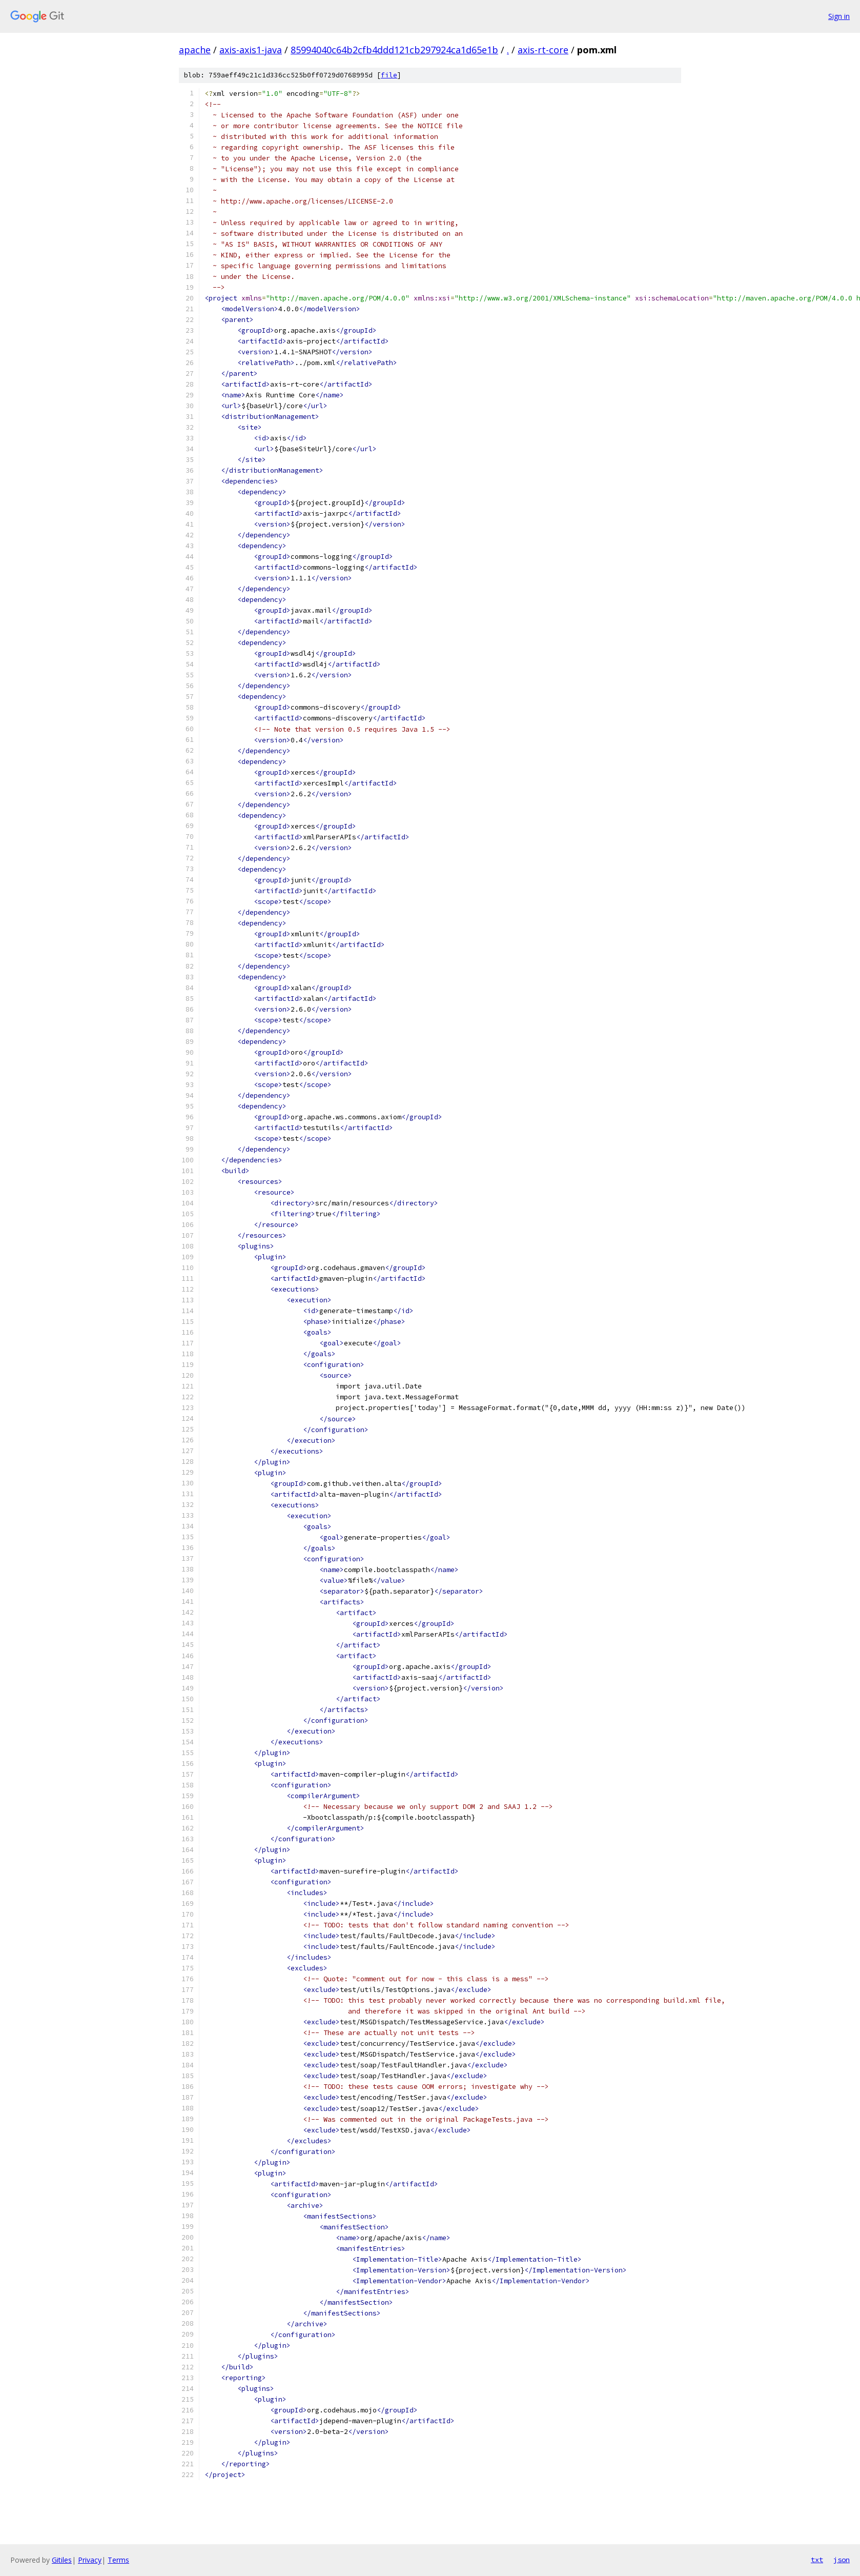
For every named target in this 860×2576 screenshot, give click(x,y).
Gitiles (62, 2560)
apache (195, 50)
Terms (118, 2560)
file (389, 75)
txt (817, 2559)
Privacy (89, 2560)
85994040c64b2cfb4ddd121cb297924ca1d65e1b (394, 50)
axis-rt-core (543, 50)
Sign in (839, 16)
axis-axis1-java (250, 50)
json (841, 2559)
